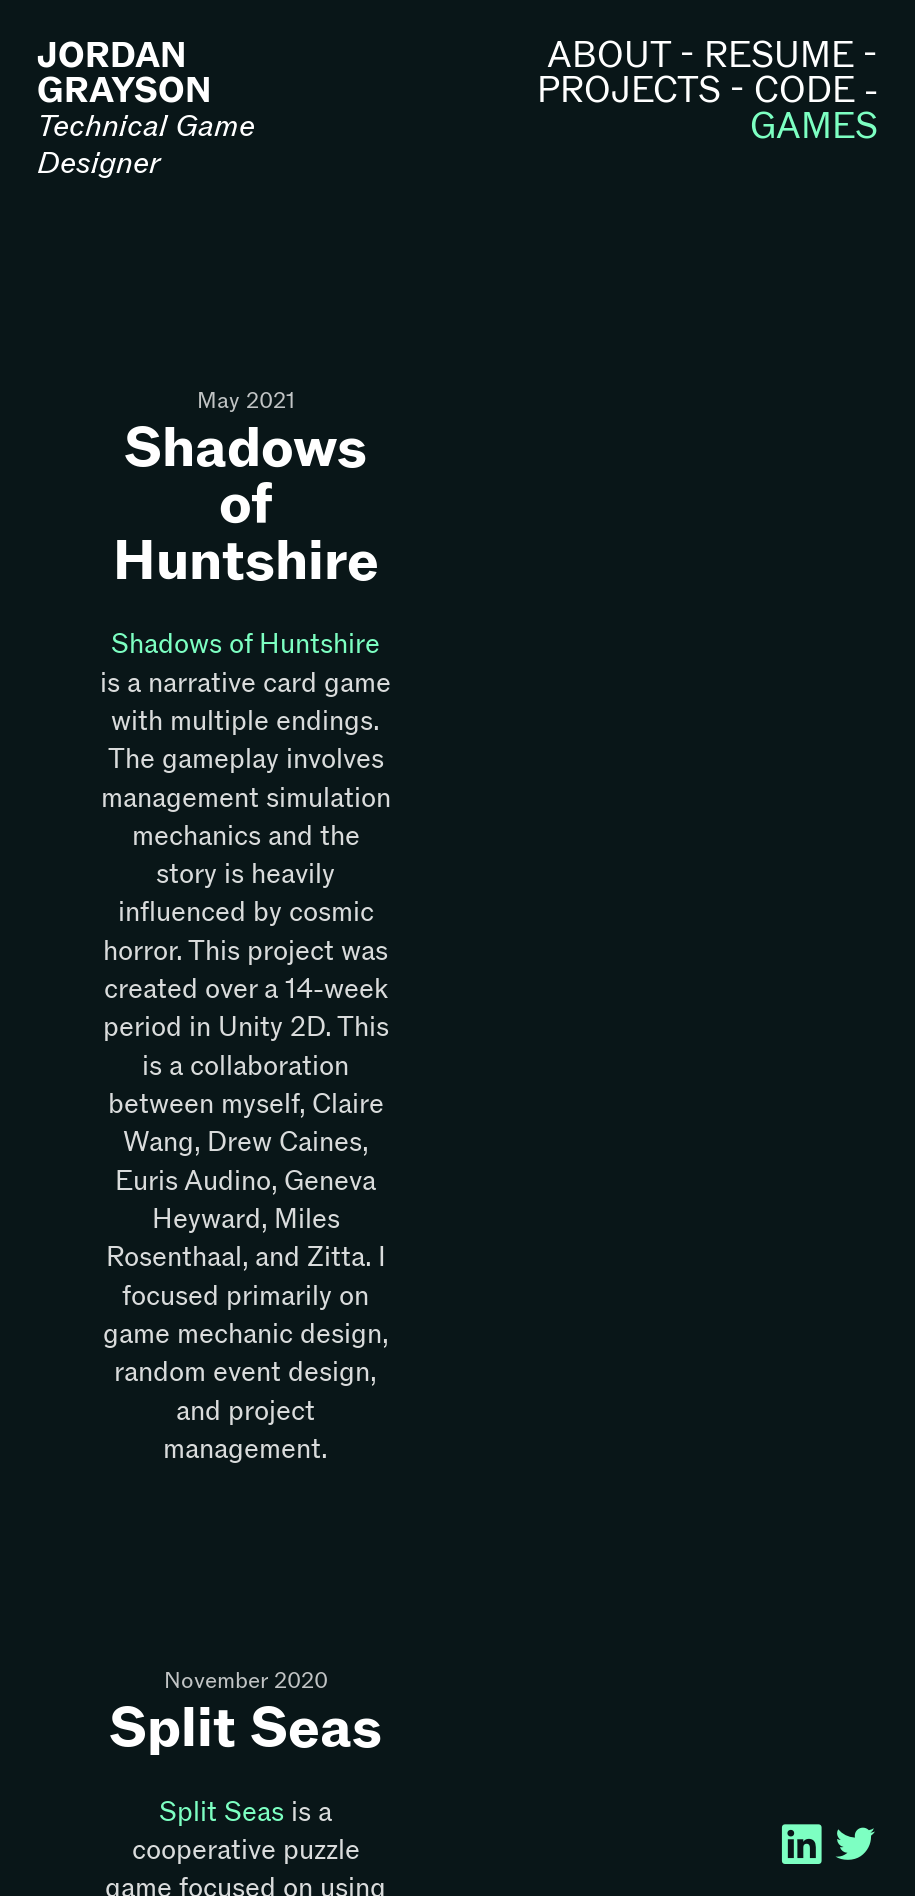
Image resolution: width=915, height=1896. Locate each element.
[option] (669, 501)
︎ (860, 1845)
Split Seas (245, 1726)
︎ (815, 1845)
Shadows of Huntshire (246, 502)
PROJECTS (629, 89)
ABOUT (609, 54)
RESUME (779, 54)
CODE (804, 89)
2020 (298, 1680)
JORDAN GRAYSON (124, 72)
